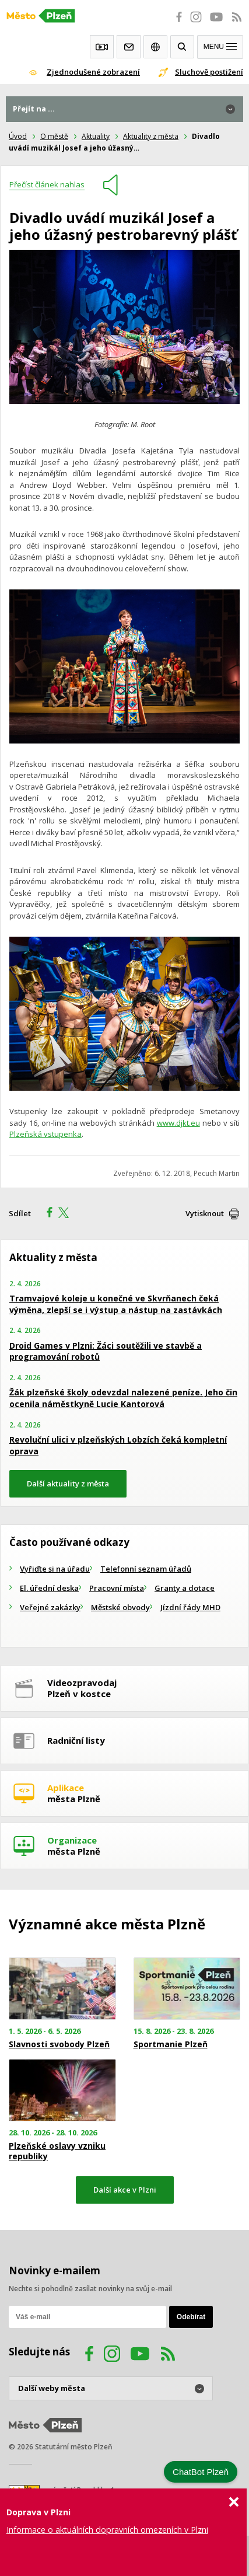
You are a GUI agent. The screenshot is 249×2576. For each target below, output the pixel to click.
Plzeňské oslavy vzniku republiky (57, 2151)
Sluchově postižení (209, 72)
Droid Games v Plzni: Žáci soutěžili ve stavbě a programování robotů (105, 1351)
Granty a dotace (185, 1588)
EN (155, 47)
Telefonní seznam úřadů (145, 1568)
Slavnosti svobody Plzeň (59, 2044)
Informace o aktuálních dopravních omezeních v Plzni (107, 2529)
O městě (54, 136)
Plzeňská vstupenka (45, 1134)
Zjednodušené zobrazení (93, 72)
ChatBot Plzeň (201, 2472)
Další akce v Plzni (124, 2189)
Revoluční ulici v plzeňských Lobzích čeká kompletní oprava (118, 1445)
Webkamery (102, 46)
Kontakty (129, 46)
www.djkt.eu (178, 1123)
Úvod (18, 136)
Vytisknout (204, 1213)
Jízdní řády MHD (190, 1607)
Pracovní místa (116, 1588)
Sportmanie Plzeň (171, 2044)
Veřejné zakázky (50, 1607)
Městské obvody (120, 1607)
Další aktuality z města (68, 1483)
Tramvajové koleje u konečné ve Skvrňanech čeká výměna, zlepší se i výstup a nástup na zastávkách (115, 1304)
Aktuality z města (150, 136)
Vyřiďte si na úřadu (55, 1568)
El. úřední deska (49, 1588)
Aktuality (96, 136)
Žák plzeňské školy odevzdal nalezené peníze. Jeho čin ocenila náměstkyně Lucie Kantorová (123, 1398)
